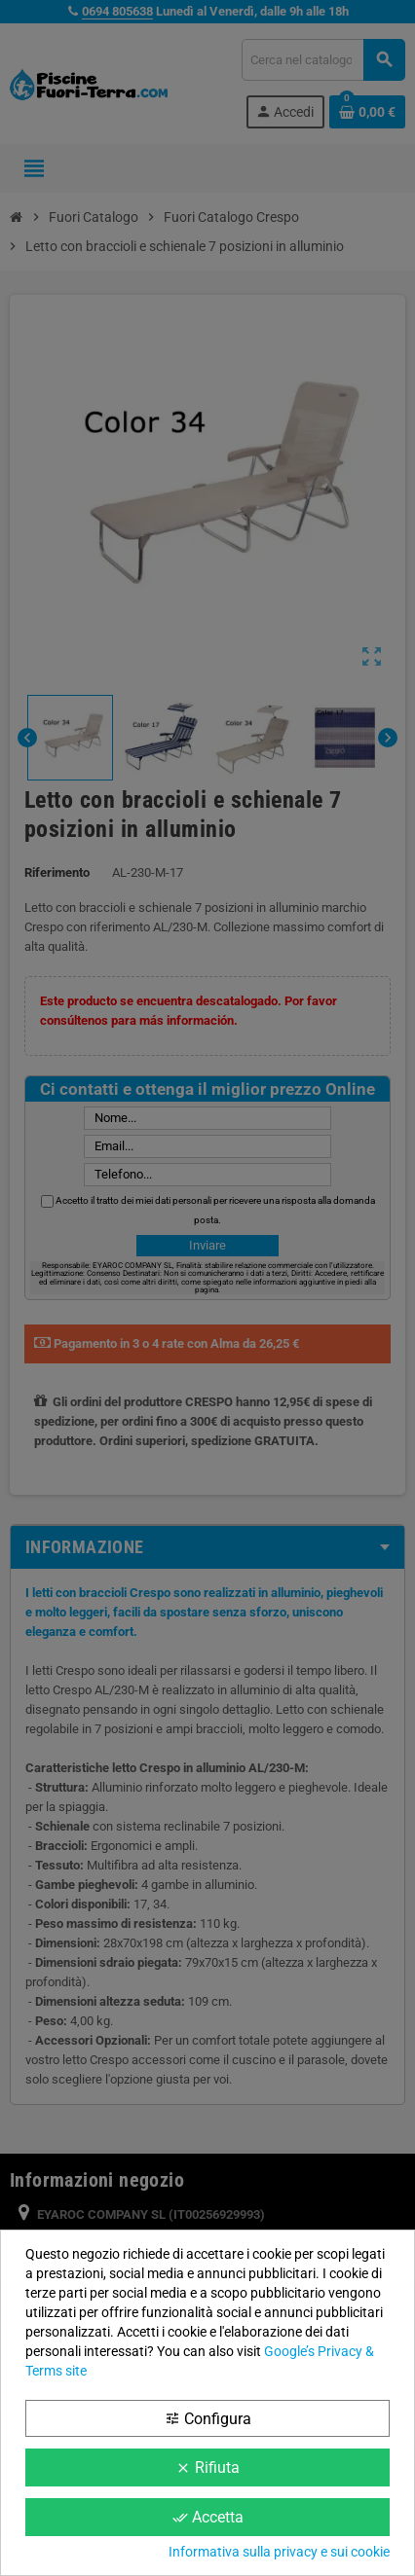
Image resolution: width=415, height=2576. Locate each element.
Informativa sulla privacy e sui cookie (279, 2551)
